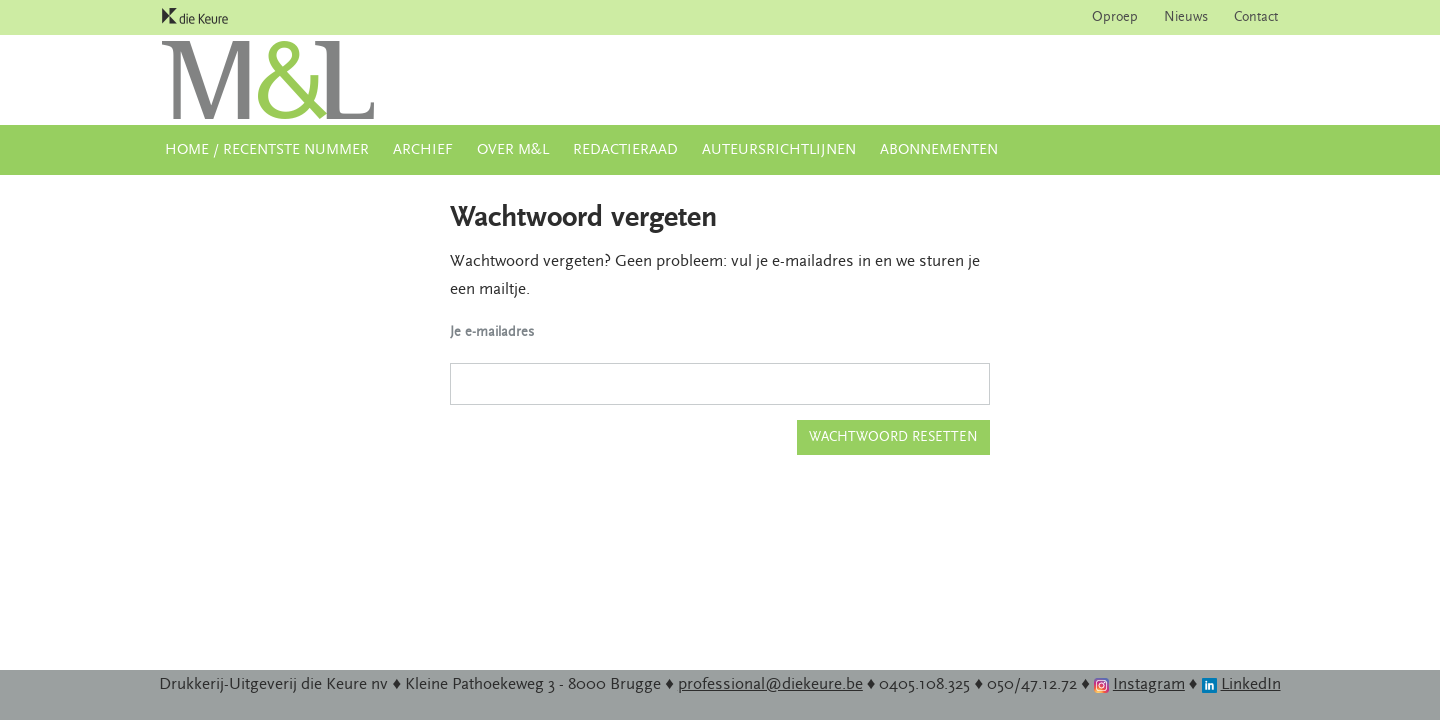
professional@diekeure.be (770, 684)
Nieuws (1186, 17)
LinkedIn (1251, 684)
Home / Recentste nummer (267, 149)
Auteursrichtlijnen (779, 149)
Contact (1256, 17)
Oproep (1115, 17)
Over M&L (513, 149)
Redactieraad (625, 149)
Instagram (1149, 684)
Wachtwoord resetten (893, 437)
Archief (423, 149)
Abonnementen (939, 149)
